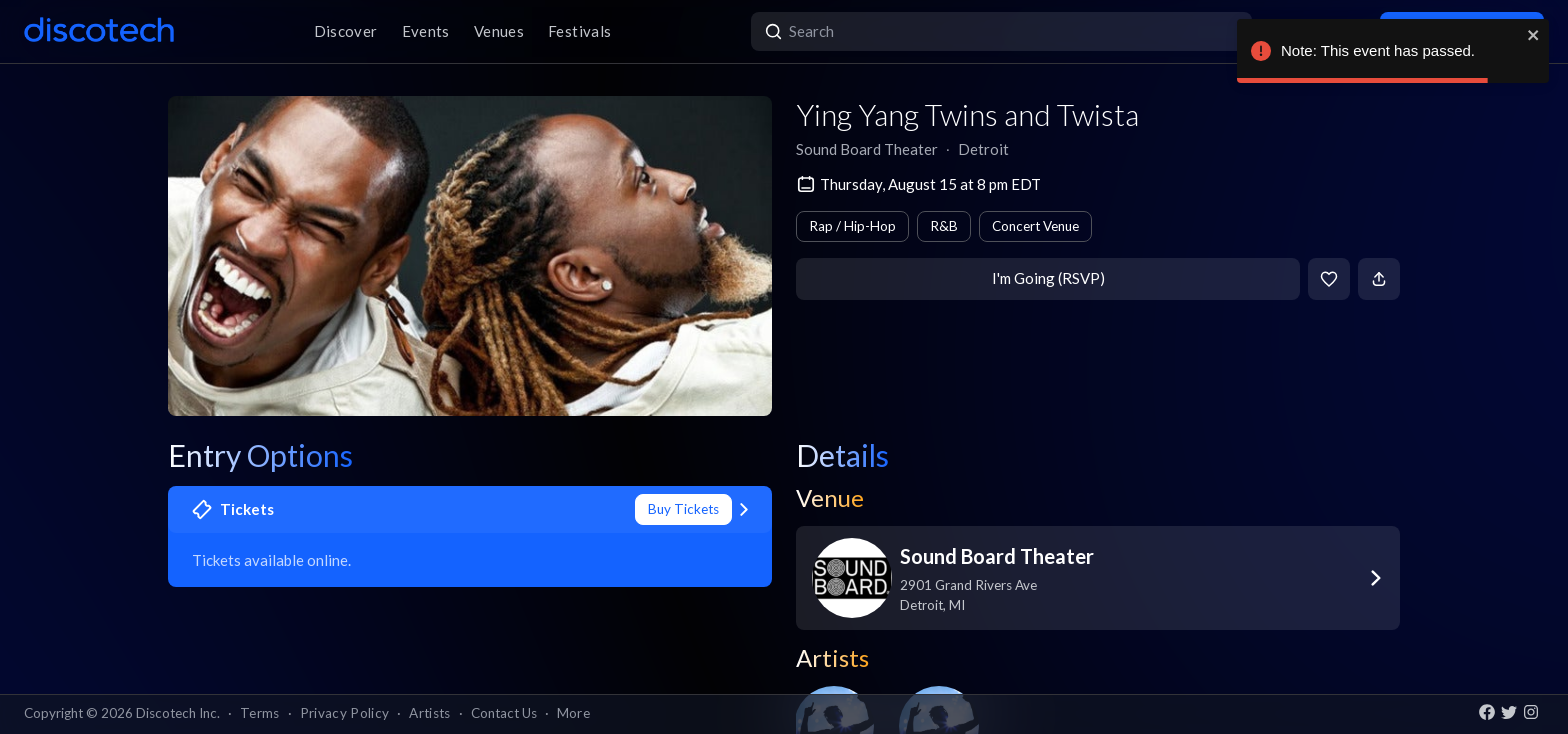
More (573, 713)
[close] (1534, 35)
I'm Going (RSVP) (1048, 278)
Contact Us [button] (504, 713)
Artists (429, 713)
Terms (260, 713)
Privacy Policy (345, 713)
